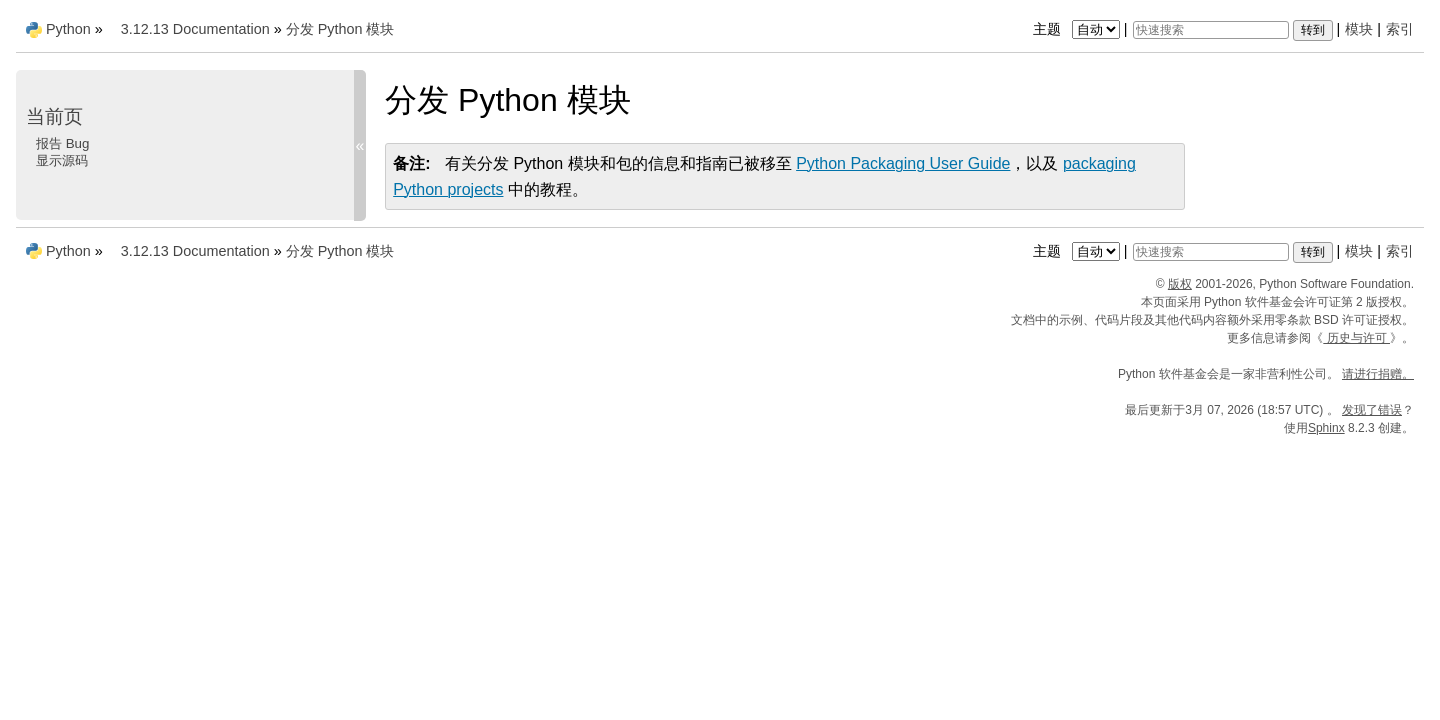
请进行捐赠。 (1378, 374)
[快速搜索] (1211, 30)
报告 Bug (62, 143)
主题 (1078, 29)
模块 (1359, 29)
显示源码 (62, 160)
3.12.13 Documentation (195, 29)
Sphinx (1326, 428)
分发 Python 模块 (340, 29)
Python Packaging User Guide (903, 163)
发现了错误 (1372, 410)
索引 (1400, 29)
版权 (1180, 284)
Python (68, 29)
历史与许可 (1356, 338)
